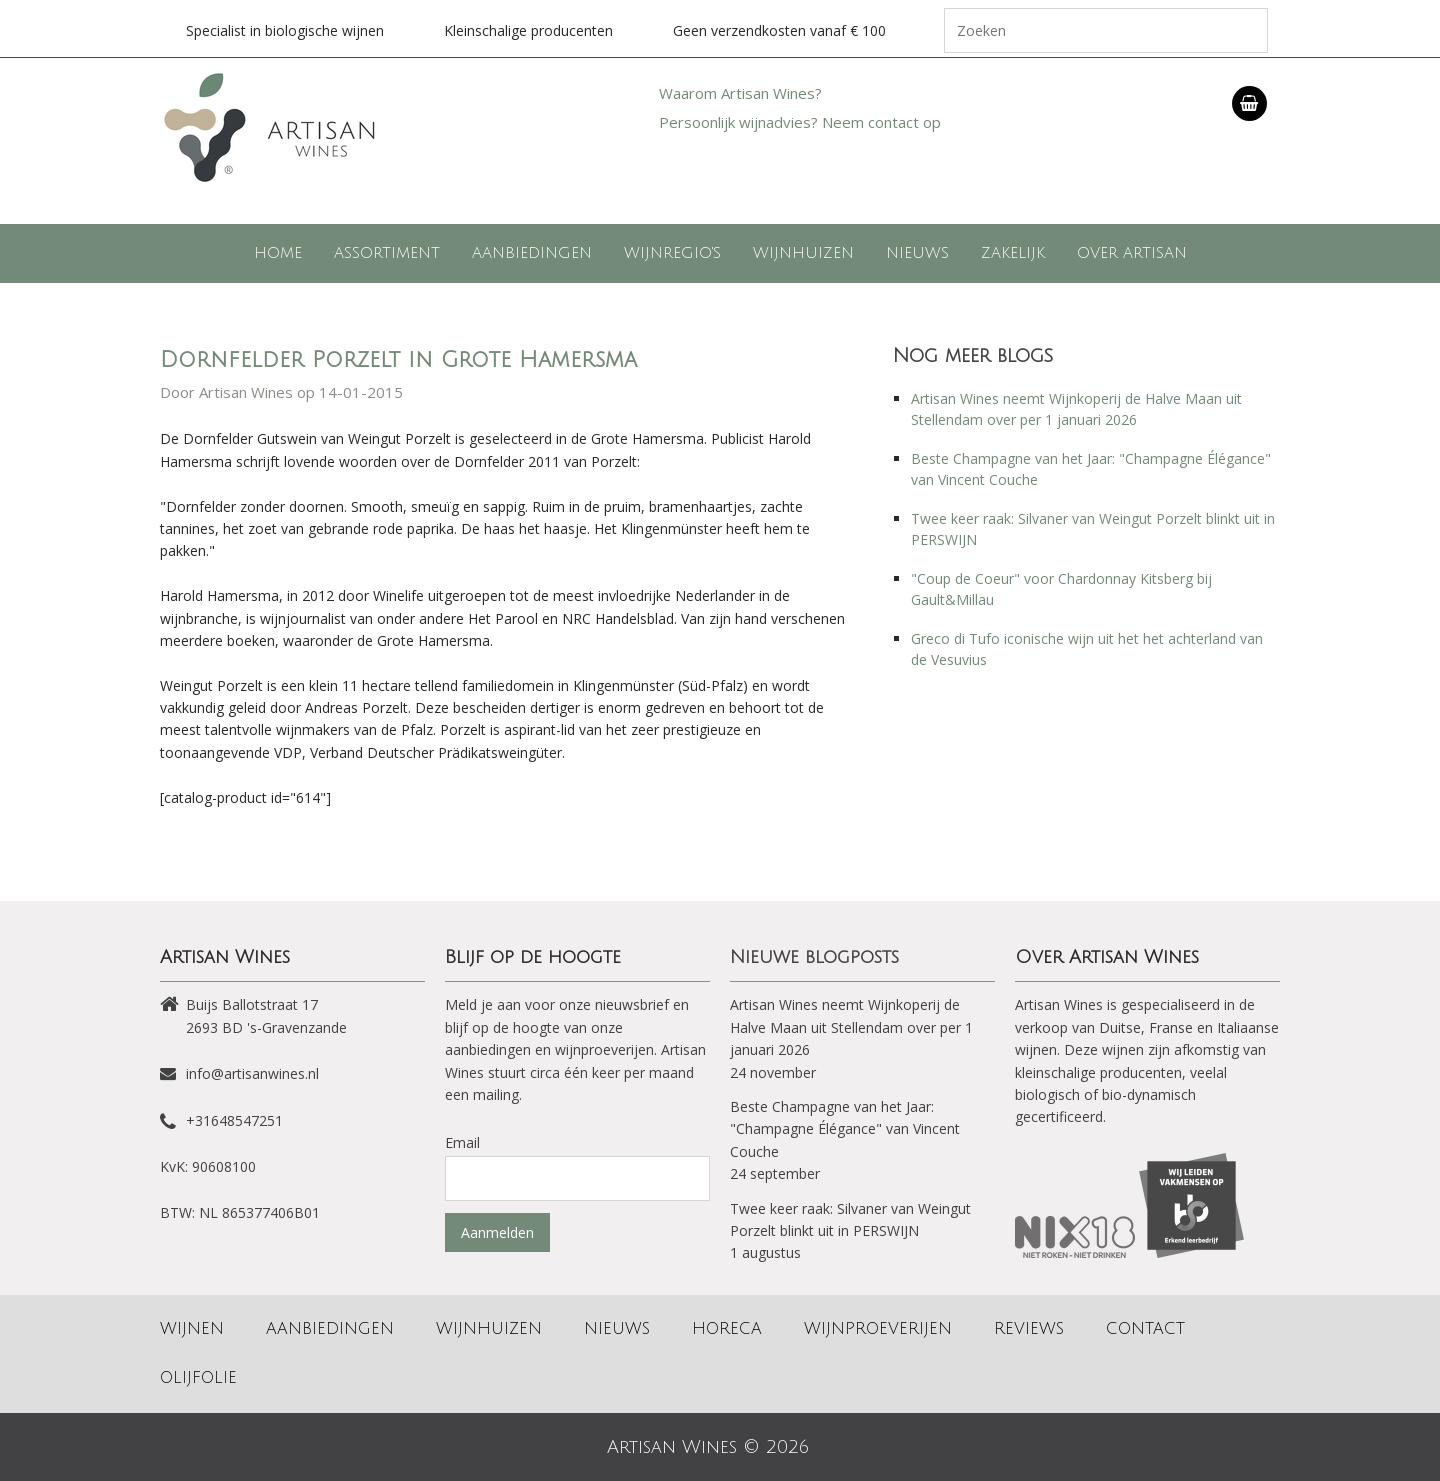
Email (462, 1142)
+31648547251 (234, 1120)
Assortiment (387, 253)
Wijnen (192, 1329)
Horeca (727, 1329)
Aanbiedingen (532, 253)
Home (278, 253)
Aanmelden (497, 1232)
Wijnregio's (672, 253)
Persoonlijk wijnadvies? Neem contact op (800, 122)
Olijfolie (198, 1378)
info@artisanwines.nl (252, 1073)
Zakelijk (1013, 253)
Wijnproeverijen (878, 1329)
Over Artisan (1132, 253)
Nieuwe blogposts (814, 957)
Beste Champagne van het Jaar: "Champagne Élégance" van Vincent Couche (845, 1129)
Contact (1145, 1329)
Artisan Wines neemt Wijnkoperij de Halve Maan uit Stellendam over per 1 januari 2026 (851, 1027)
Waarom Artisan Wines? (740, 93)
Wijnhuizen (803, 253)
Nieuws (917, 253)
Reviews (1029, 1329)
